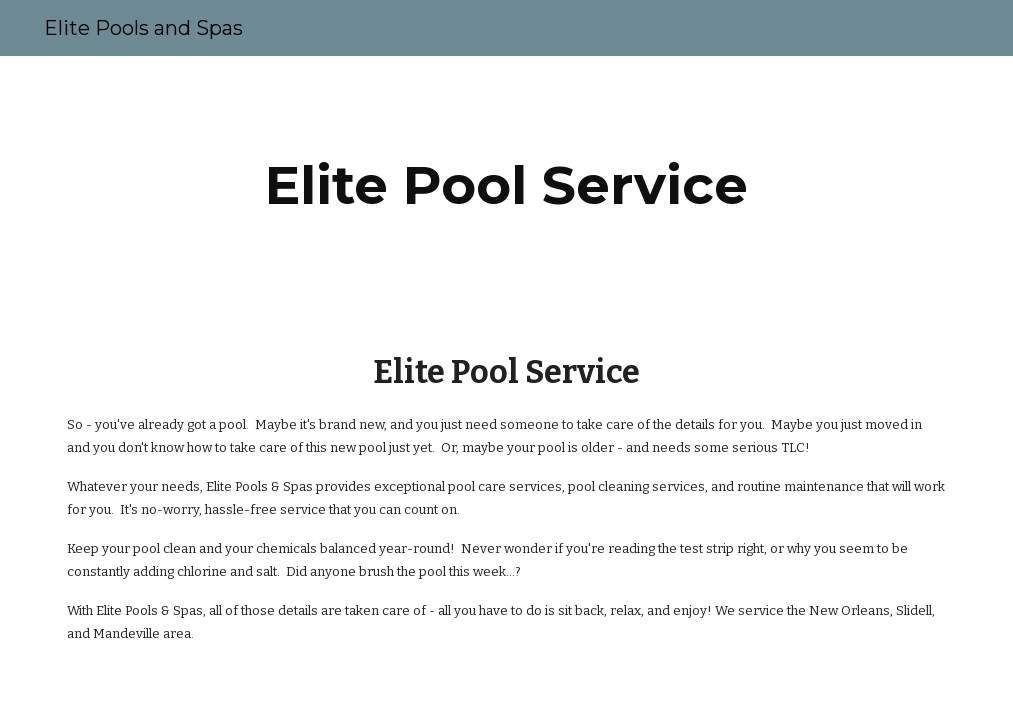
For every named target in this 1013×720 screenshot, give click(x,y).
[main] (506, 185)
